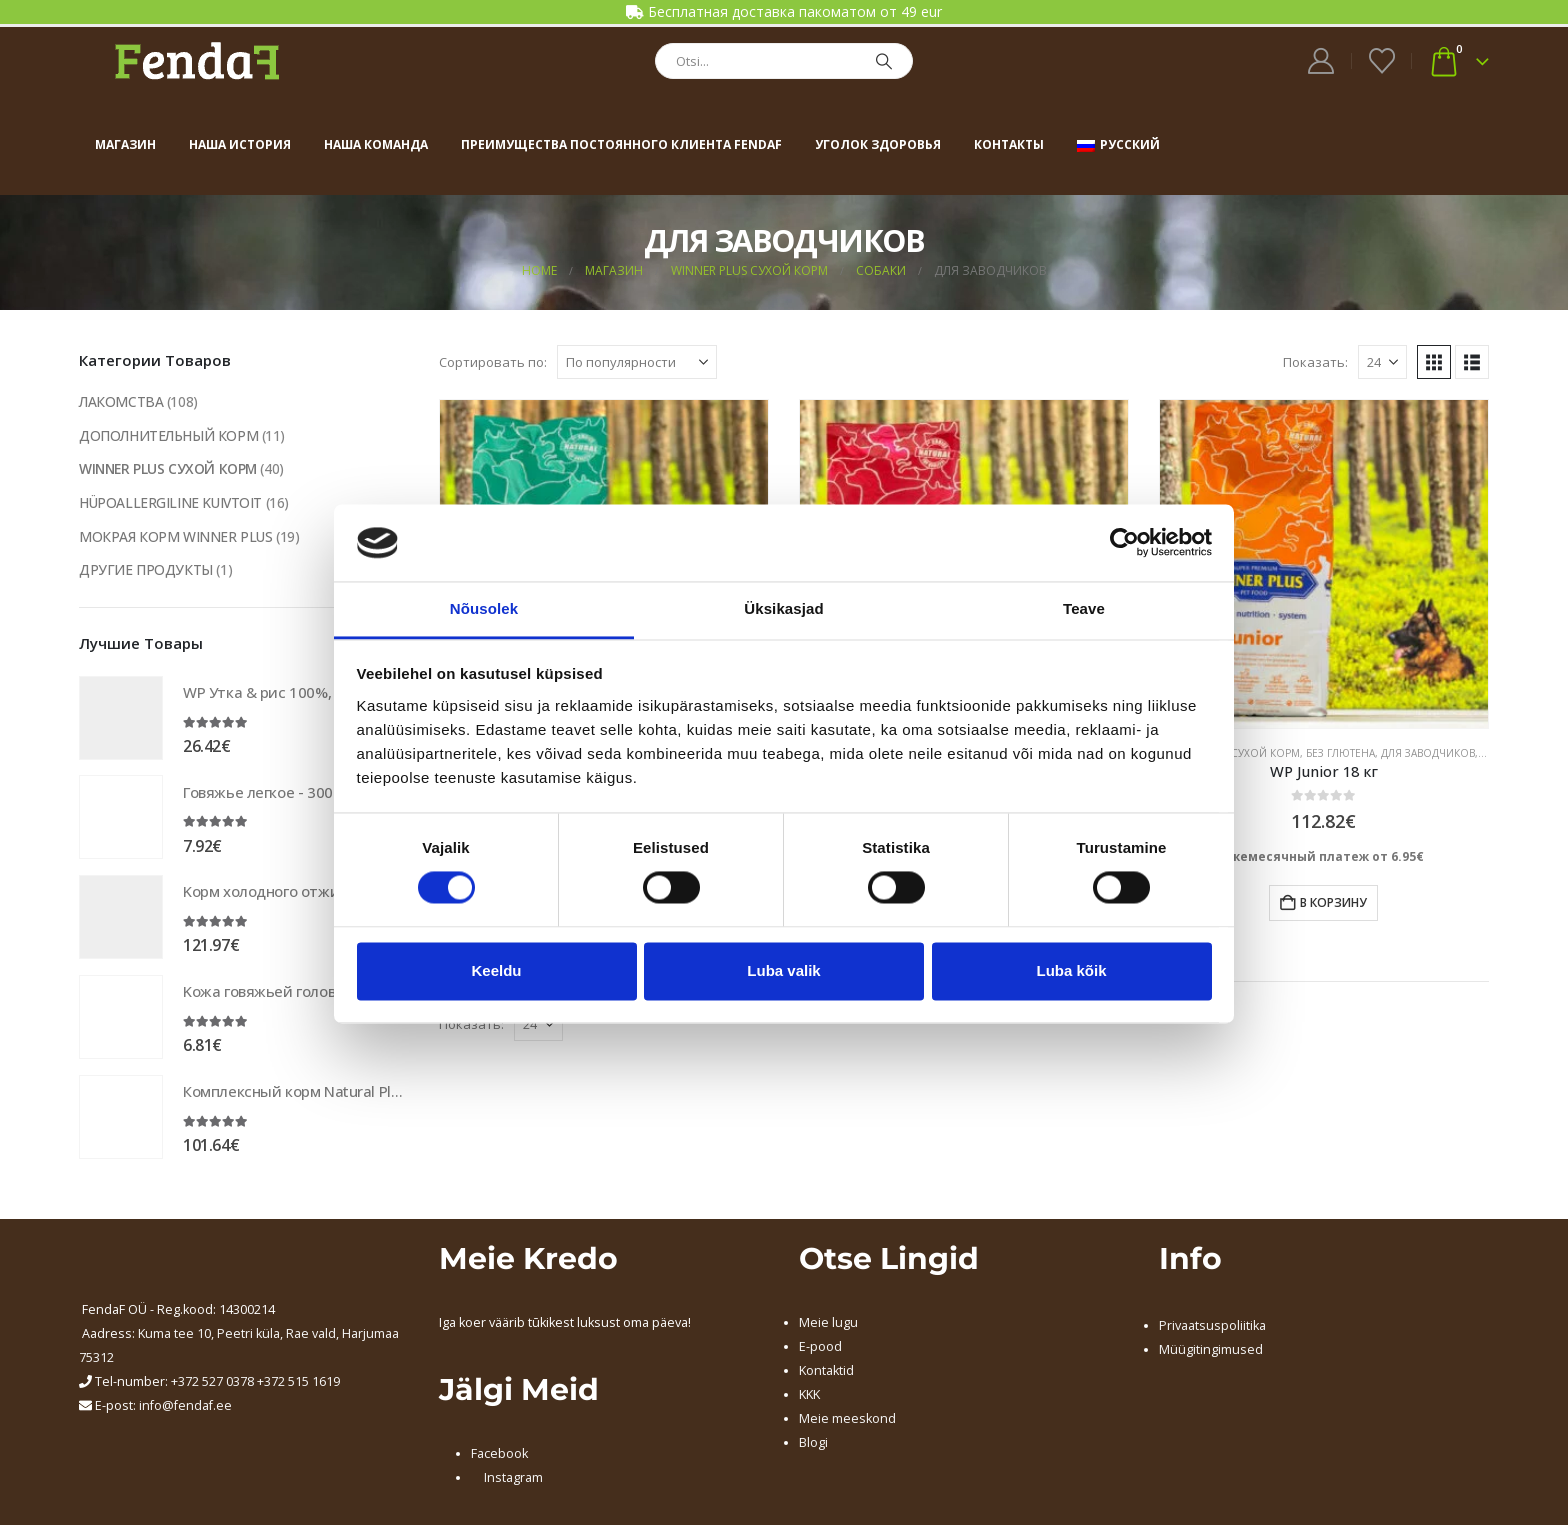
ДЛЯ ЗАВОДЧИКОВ (1428, 753)
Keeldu (496, 970)
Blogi (813, 1445)
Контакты (1009, 144)
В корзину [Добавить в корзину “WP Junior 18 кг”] (1333, 902)
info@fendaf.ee (185, 1408)
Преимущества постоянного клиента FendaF (621, 144)
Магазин (125, 144)
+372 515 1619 (298, 1384)
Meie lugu (828, 1325)
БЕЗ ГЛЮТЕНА (1340, 753)
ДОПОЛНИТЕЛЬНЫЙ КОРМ (169, 435)
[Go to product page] (1324, 564)
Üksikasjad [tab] (783, 608)
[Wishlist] (1381, 61)
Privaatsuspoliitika (1212, 1328)
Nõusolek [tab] (484, 608)
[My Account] (1321, 61)
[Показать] (1382, 362)
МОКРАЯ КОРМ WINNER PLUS (176, 537)
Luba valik (783, 970)
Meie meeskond (847, 1421)
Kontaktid (826, 1373)
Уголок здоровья (878, 144)
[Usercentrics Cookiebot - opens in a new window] (1124, 543)
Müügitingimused (1211, 1352)
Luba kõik (1071, 970)
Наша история (240, 144)
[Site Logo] (197, 61)
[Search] (884, 61)
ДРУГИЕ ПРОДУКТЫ (146, 571)
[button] (1434, 362)
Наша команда (376, 144)
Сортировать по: (493, 362)
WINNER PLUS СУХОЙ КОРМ (170, 469)
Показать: (1315, 362)
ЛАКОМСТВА (121, 401)
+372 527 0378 (212, 1384)
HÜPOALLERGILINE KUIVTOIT (172, 503)
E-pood (820, 1349)
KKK (809, 1397)
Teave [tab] (1084, 608)
